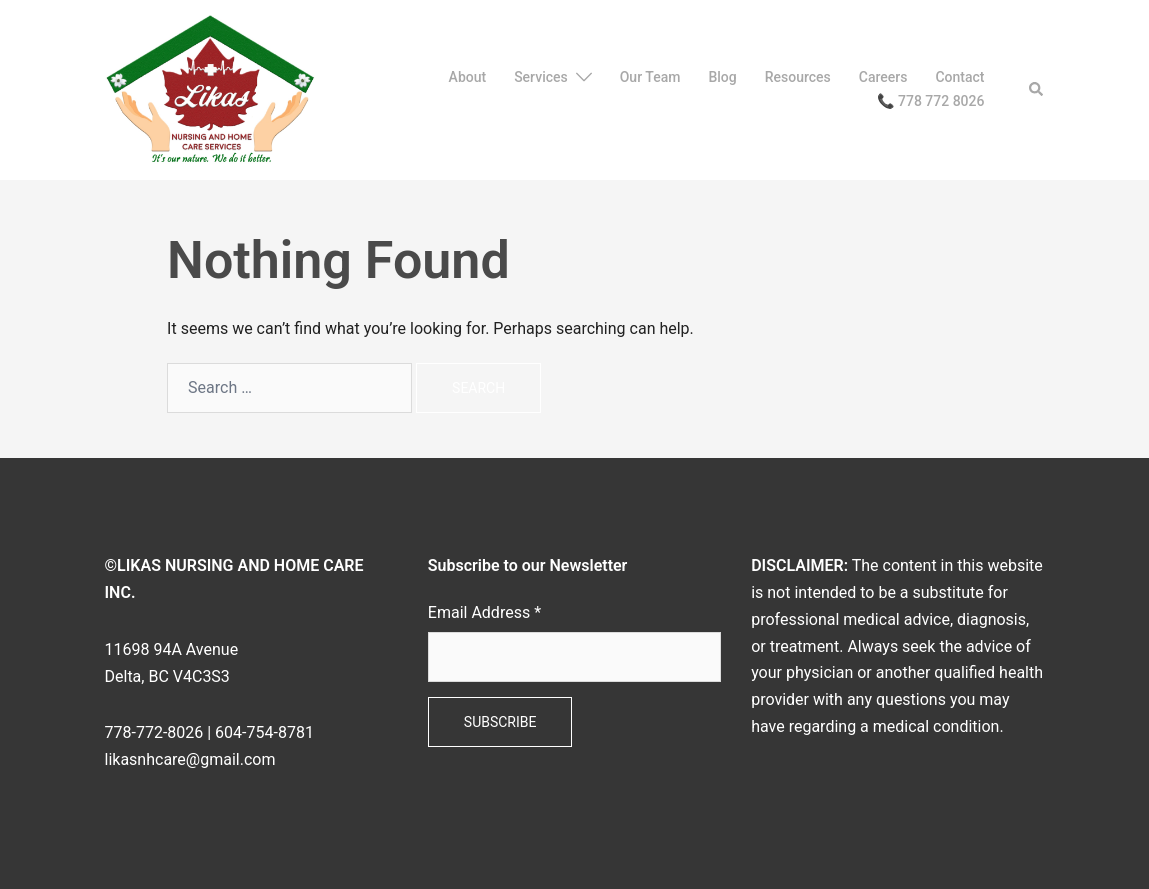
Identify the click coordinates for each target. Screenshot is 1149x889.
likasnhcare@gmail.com (190, 759)
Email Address (484, 612)
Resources (798, 77)
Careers (883, 77)
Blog (722, 77)
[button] (1037, 90)
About (468, 77)
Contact (959, 77)
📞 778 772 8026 (930, 101)
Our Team (650, 77)
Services (541, 77)
